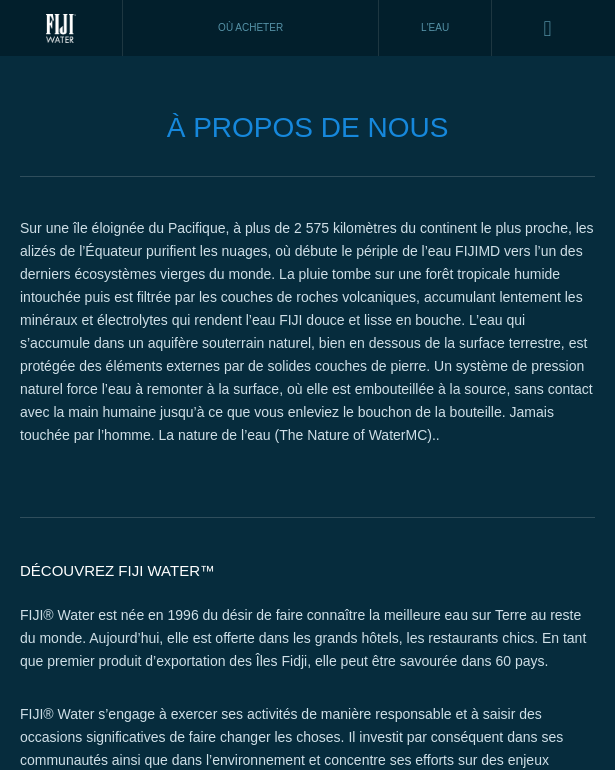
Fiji (61, 28)
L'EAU (435, 27)
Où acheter (250, 27)
